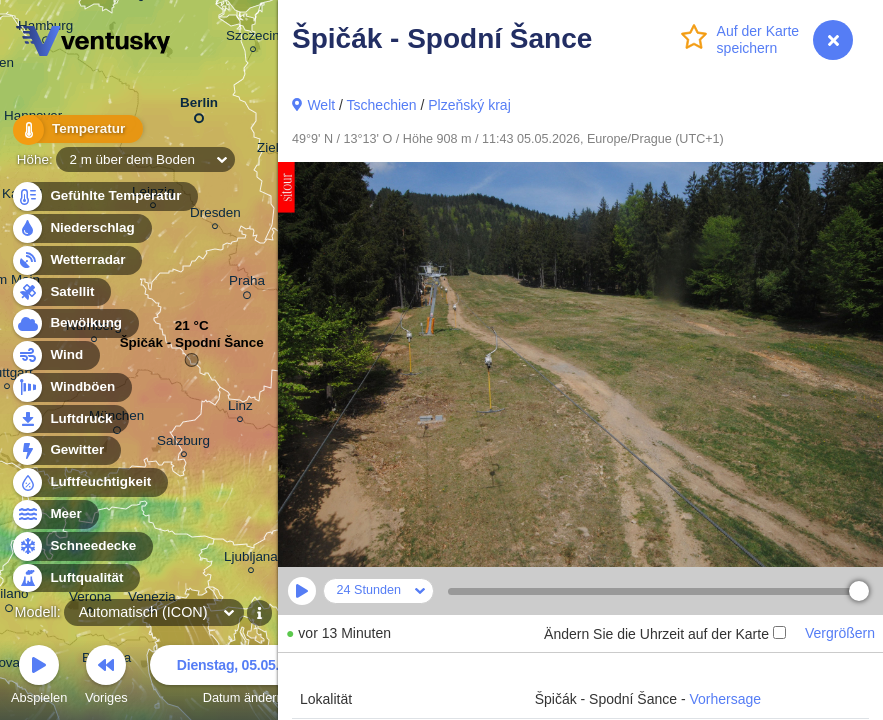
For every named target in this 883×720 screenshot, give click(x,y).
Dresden (215, 215)
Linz (240, 408)
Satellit (61, 292)
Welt (321, 105)
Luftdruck (69, 419)
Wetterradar (76, 260)
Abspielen (39, 677)
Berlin (199, 106)
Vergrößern (840, 633)
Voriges (106, 677)
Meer (54, 514)
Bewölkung (74, 323)
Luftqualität (75, 578)
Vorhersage (726, 699)
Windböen (71, 387)
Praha (247, 284)
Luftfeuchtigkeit (89, 482)
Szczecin (253, 38)
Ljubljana (251, 559)
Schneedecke (81, 546)
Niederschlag (81, 228)
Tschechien (382, 105)
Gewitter (65, 450)
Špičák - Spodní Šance (192, 347)
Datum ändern (243, 677)
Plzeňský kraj (469, 105)
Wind (55, 355)
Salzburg (183, 443)
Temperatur (75, 129)
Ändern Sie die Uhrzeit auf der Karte (665, 634)
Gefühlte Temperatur (104, 196)
